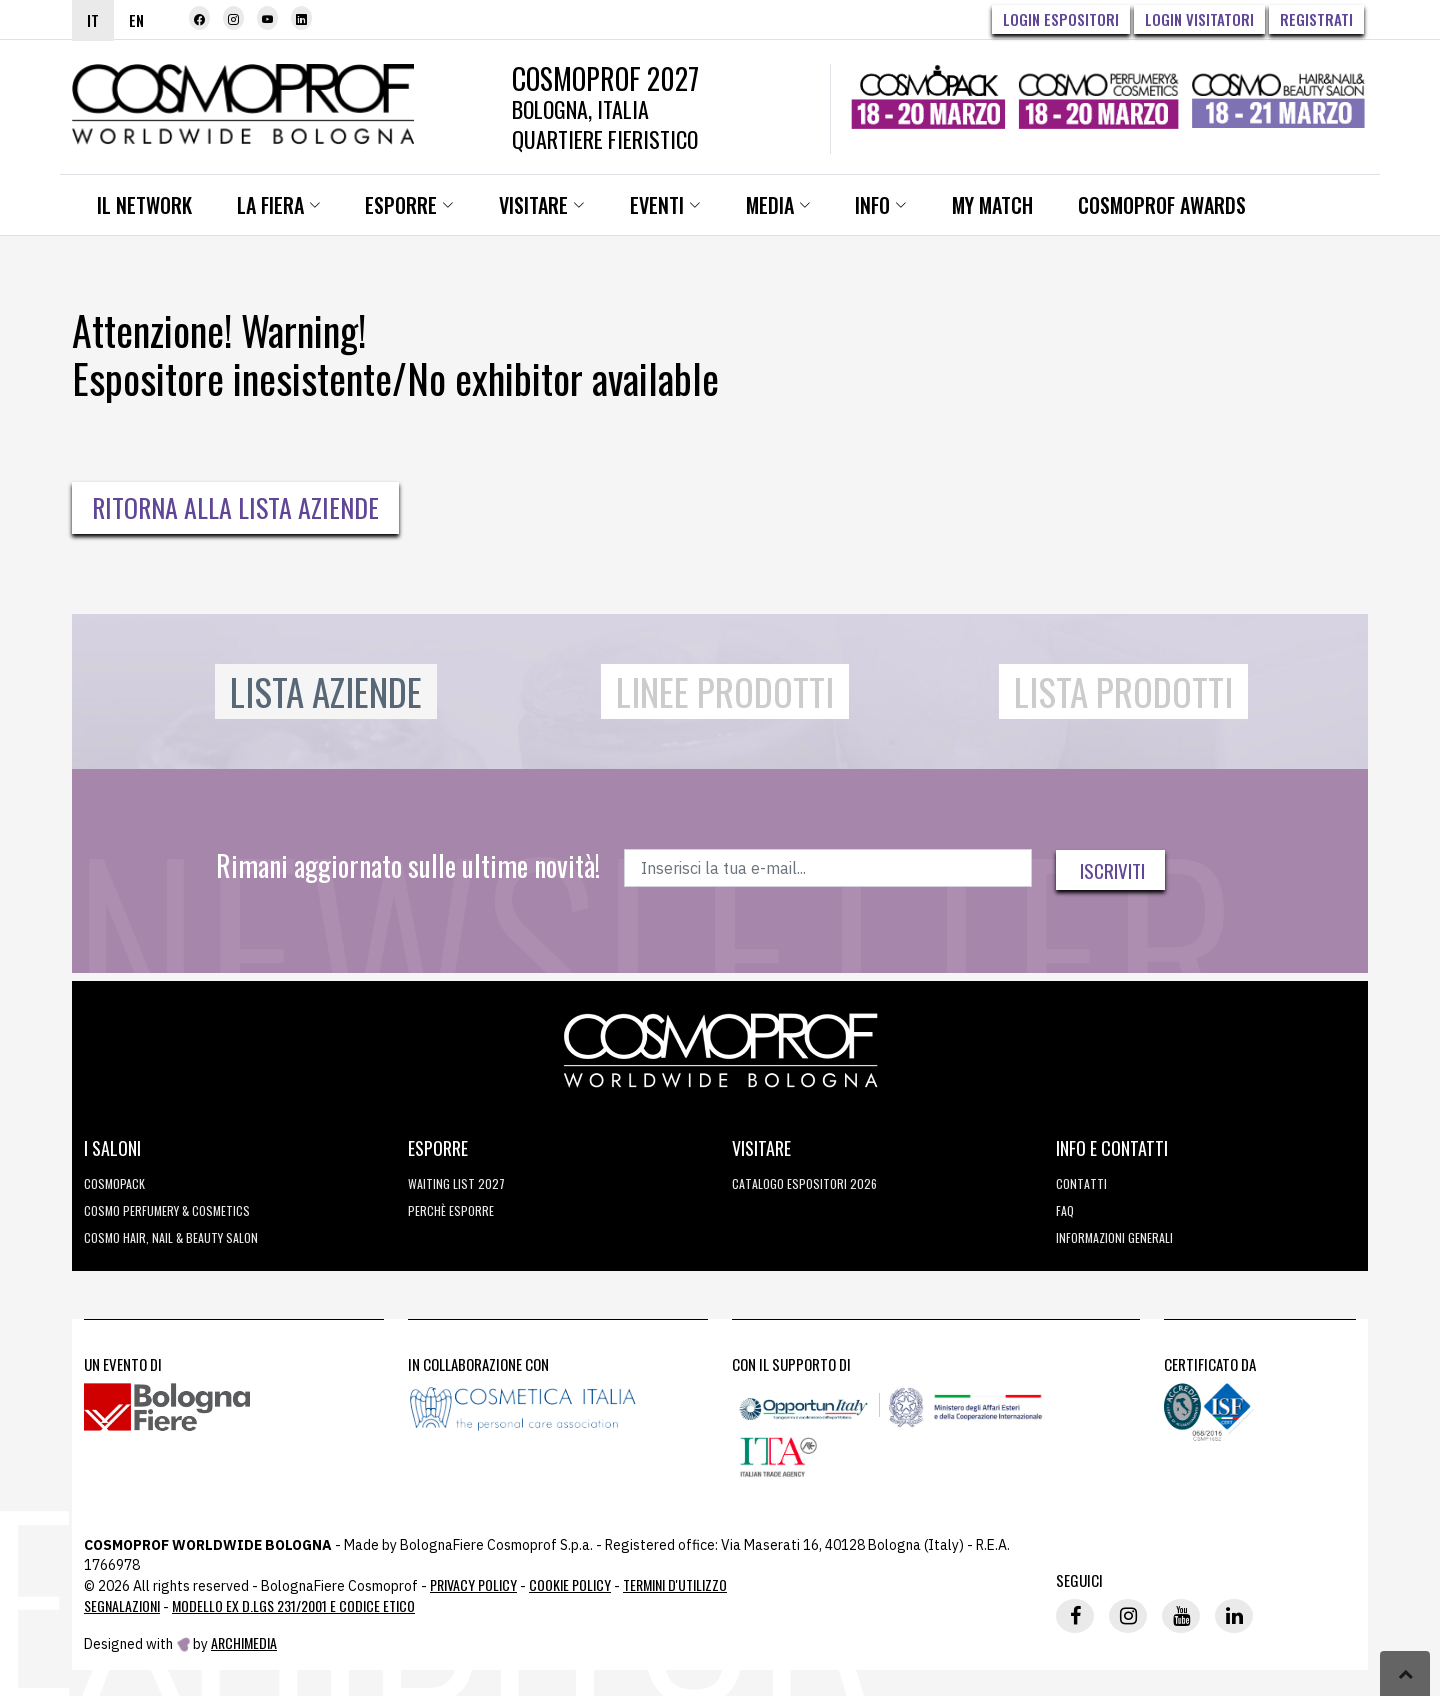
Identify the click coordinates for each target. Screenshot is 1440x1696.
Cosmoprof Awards (1145, 205)
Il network (143, 205)
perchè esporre (451, 1210)
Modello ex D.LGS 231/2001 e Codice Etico (293, 1605)
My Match (977, 205)
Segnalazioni (122, 1605)
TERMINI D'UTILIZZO (675, 1584)
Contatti (1081, 1183)
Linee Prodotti (725, 691)
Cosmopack (114, 1183)
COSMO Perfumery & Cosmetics (167, 1210)
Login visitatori (1199, 19)
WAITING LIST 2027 (456, 1183)
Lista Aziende (326, 691)
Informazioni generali (1114, 1237)
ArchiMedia (244, 1642)
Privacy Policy (473, 1584)
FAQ (1065, 1210)
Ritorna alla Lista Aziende (235, 507)
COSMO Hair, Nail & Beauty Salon (171, 1237)
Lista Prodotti (1123, 691)
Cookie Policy (570, 1584)
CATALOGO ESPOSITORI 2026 (804, 1183)
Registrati (1316, 19)
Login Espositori (1061, 19)
